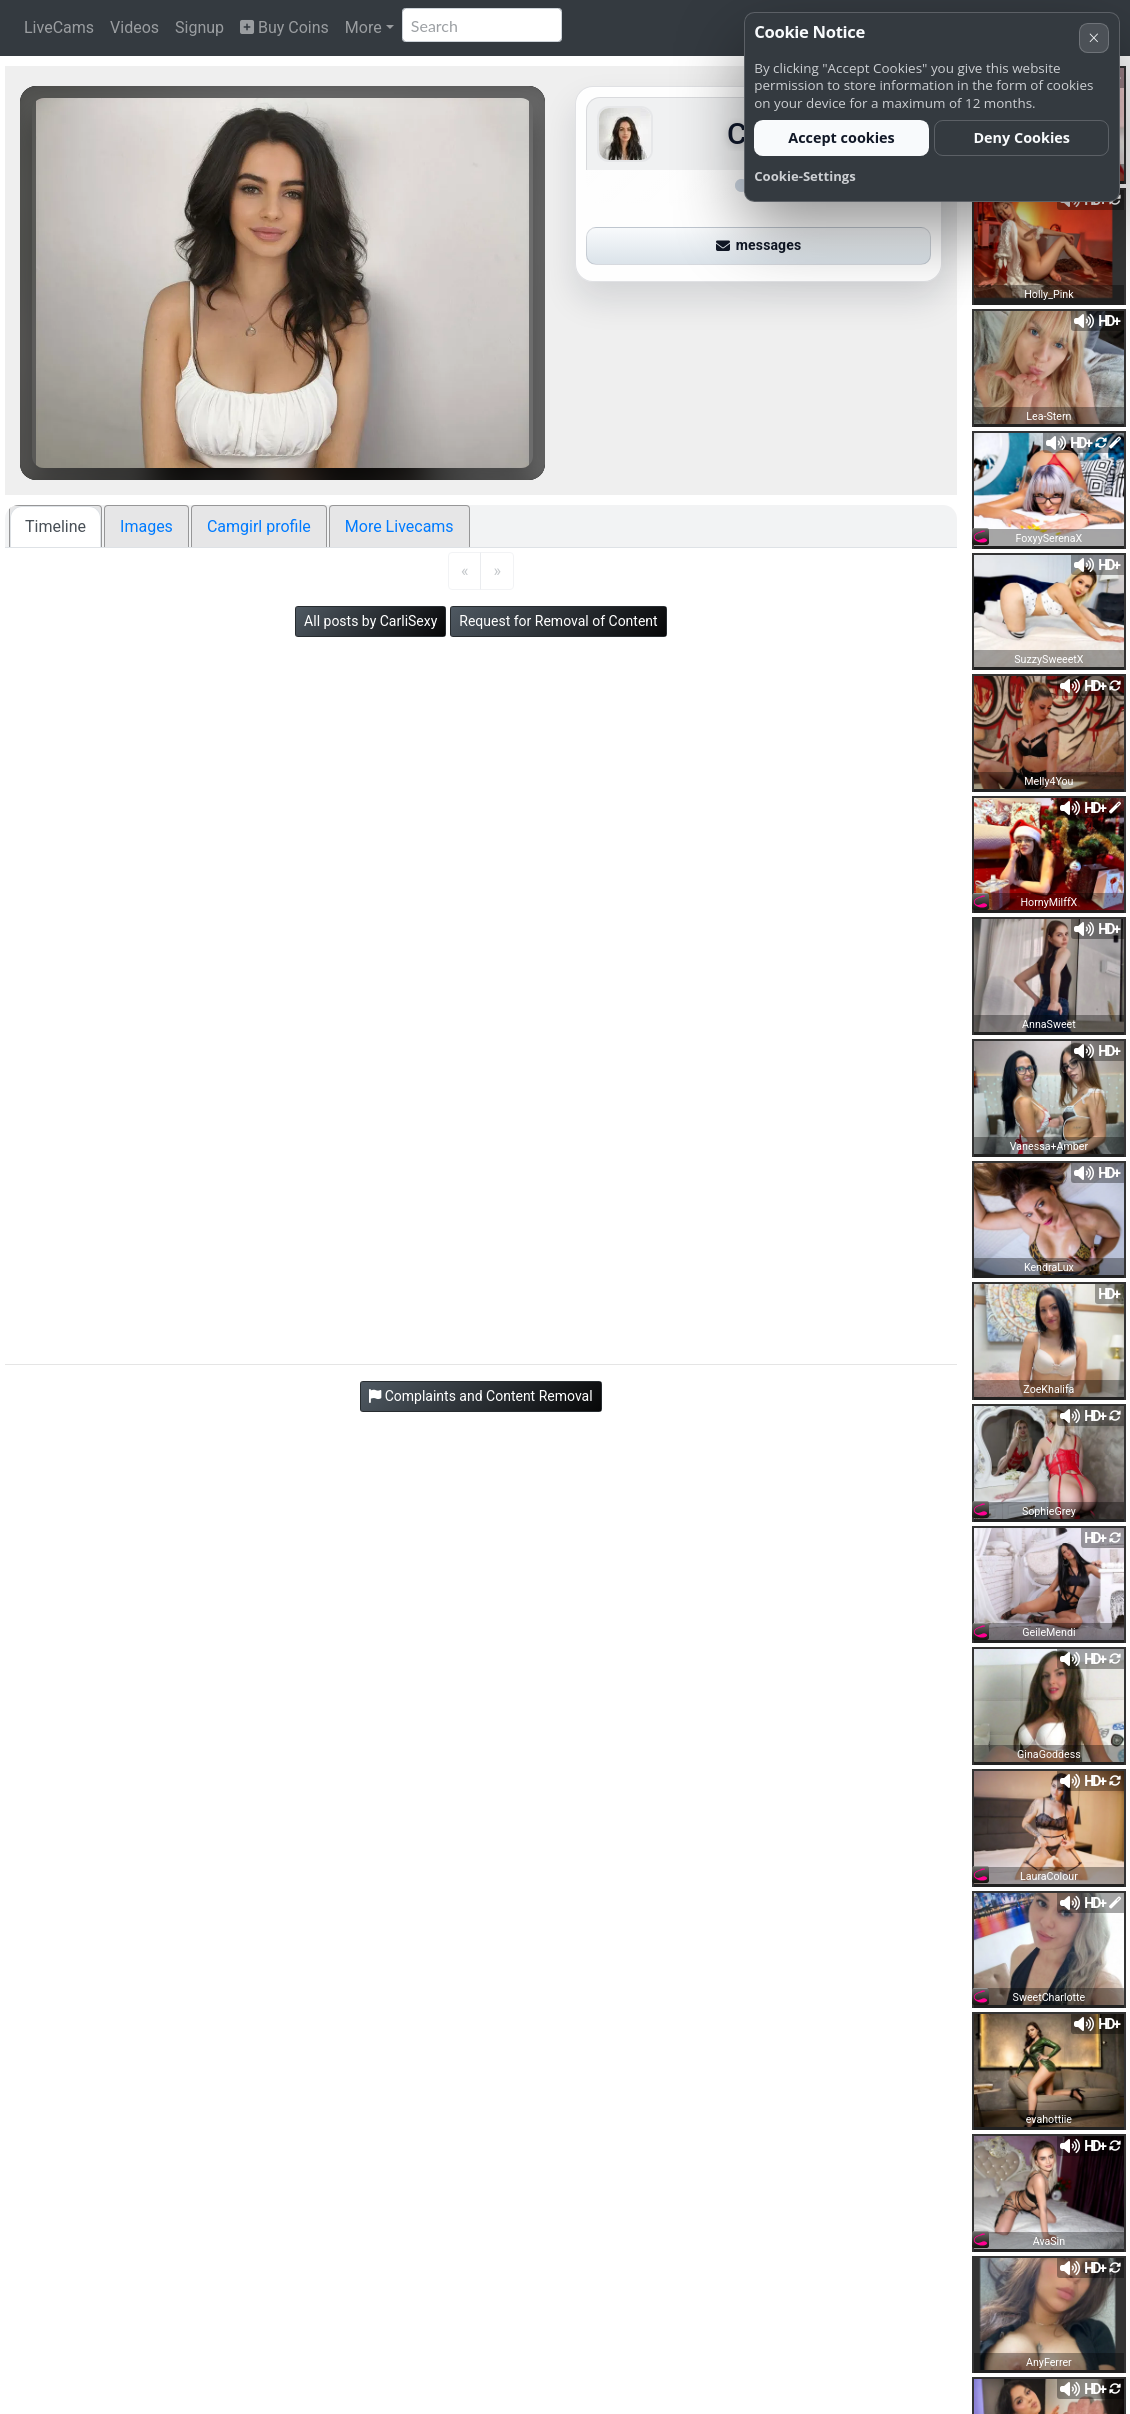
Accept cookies (841, 137)
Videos (134, 27)
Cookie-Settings (805, 176)
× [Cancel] (1093, 37)
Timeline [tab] (55, 526)
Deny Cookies (1021, 137)
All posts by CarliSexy (370, 621)
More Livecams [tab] (399, 526)
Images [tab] (146, 526)
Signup (199, 27)
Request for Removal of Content (558, 621)
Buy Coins (284, 27)
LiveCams (59, 27)
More (363, 27)
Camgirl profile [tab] (259, 526)
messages (759, 245)
